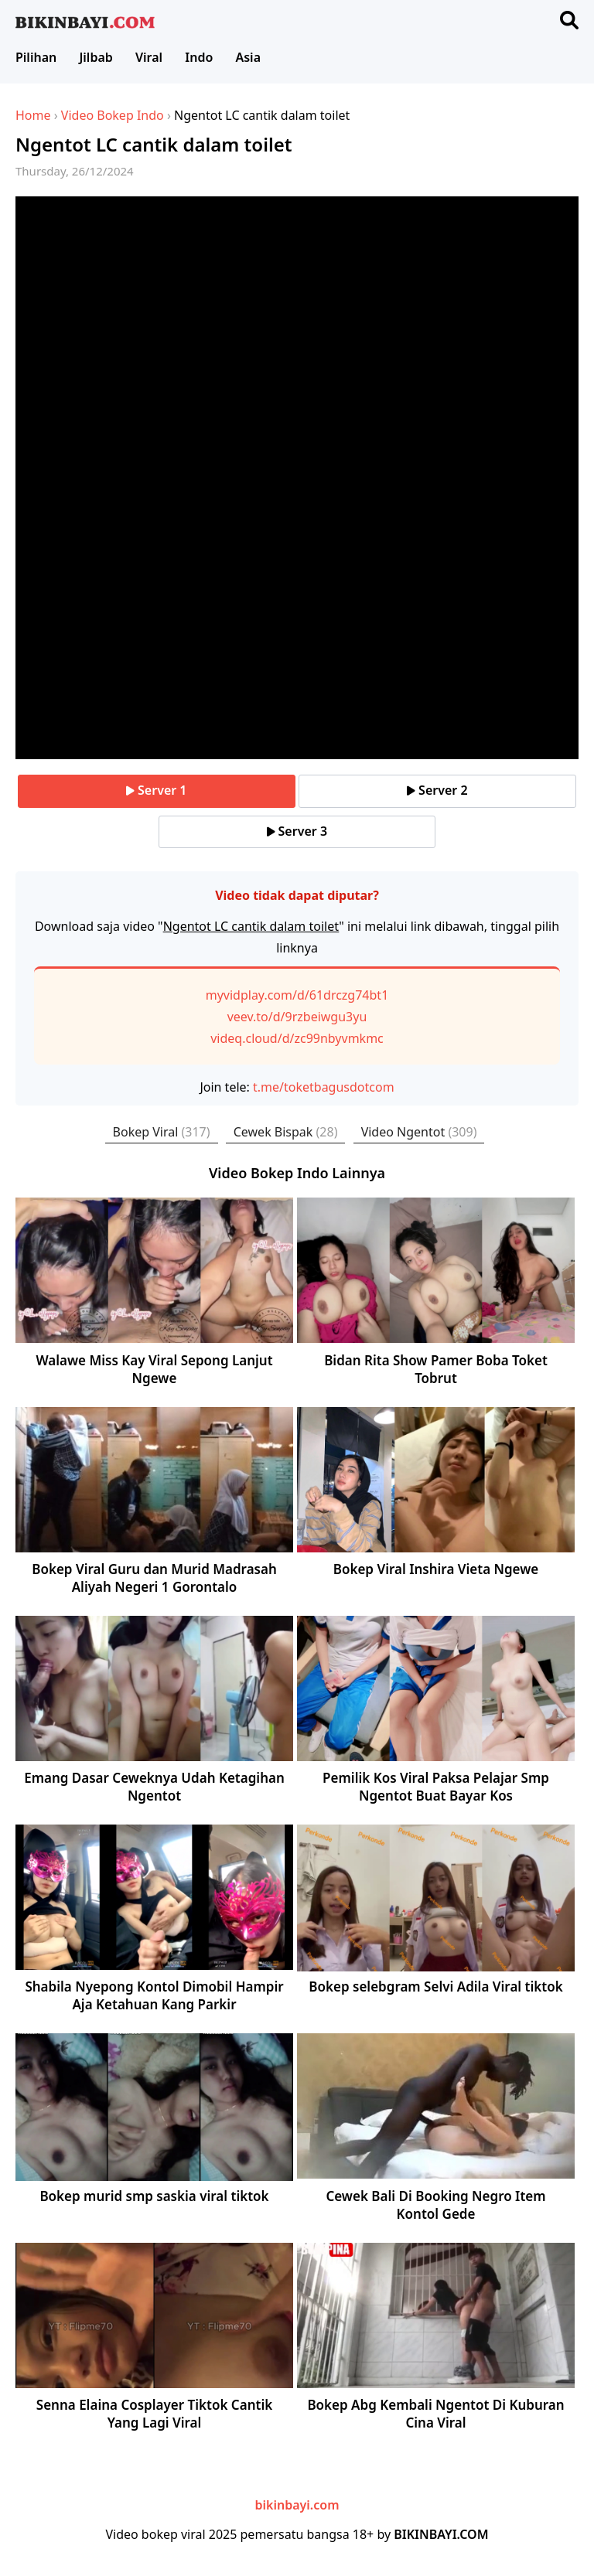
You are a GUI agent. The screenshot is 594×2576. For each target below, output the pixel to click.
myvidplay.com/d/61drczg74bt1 (297, 994)
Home (33, 115)
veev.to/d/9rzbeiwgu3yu (297, 1016)
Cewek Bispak (286, 1131)
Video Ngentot (419, 1131)
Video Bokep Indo (112, 115)
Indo (199, 57)
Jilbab (95, 57)
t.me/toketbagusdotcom (323, 1086)
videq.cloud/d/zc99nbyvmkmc (297, 1038)
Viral (148, 57)
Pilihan (35, 57)
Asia (248, 57)
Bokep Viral (161, 1131)
